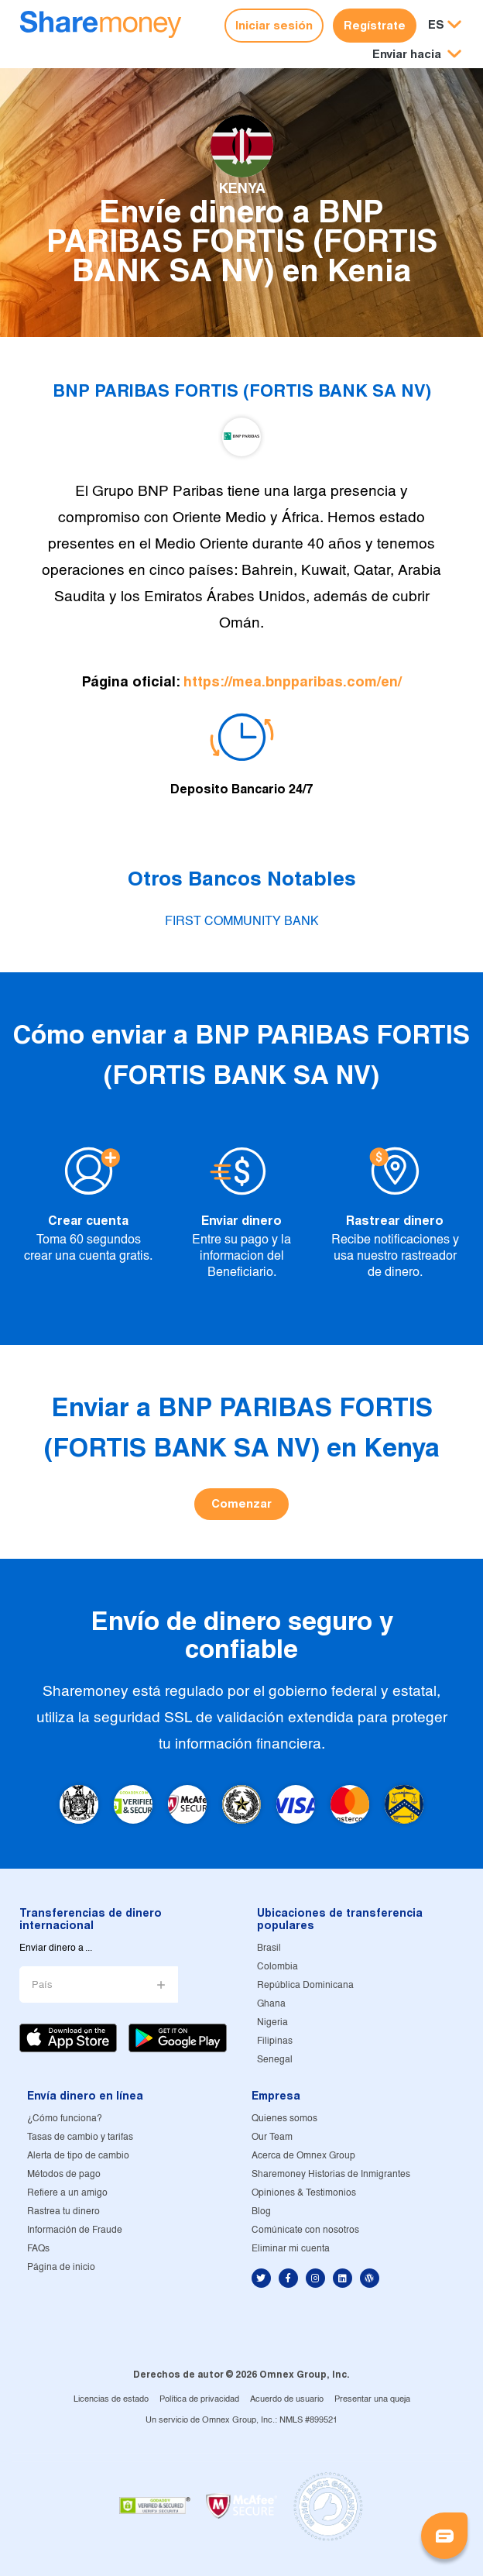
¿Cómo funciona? (64, 2118)
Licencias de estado (111, 2399)
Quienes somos (284, 2118)
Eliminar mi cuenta (291, 2248)
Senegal (275, 2059)
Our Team (272, 2137)
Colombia (277, 1966)
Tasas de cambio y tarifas (80, 2137)
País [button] (42, 1985)
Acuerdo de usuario (287, 2399)
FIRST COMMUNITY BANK (242, 921)
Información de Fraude (74, 2230)
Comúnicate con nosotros (305, 2230)
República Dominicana (305, 1985)
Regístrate (375, 25)
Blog (261, 2211)
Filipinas (275, 2041)
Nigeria (272, 2022)
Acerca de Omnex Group (303, 2155)
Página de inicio (61, 2267)
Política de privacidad (199, 2399)
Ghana (271, 2003)
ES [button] (436, 24)
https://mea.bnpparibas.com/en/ (292, 681)
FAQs (38, 2248)
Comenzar (241, 1503)
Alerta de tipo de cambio (78, 2155)
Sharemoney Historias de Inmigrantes (331, 2174)
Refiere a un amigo (67, 2192)
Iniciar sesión (274, 25)
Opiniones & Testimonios (304, 2192)
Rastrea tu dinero (63, 2211)
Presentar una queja (372, 2399)
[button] (417, 55)
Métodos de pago (64, 2174)
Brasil (269, 1948)
